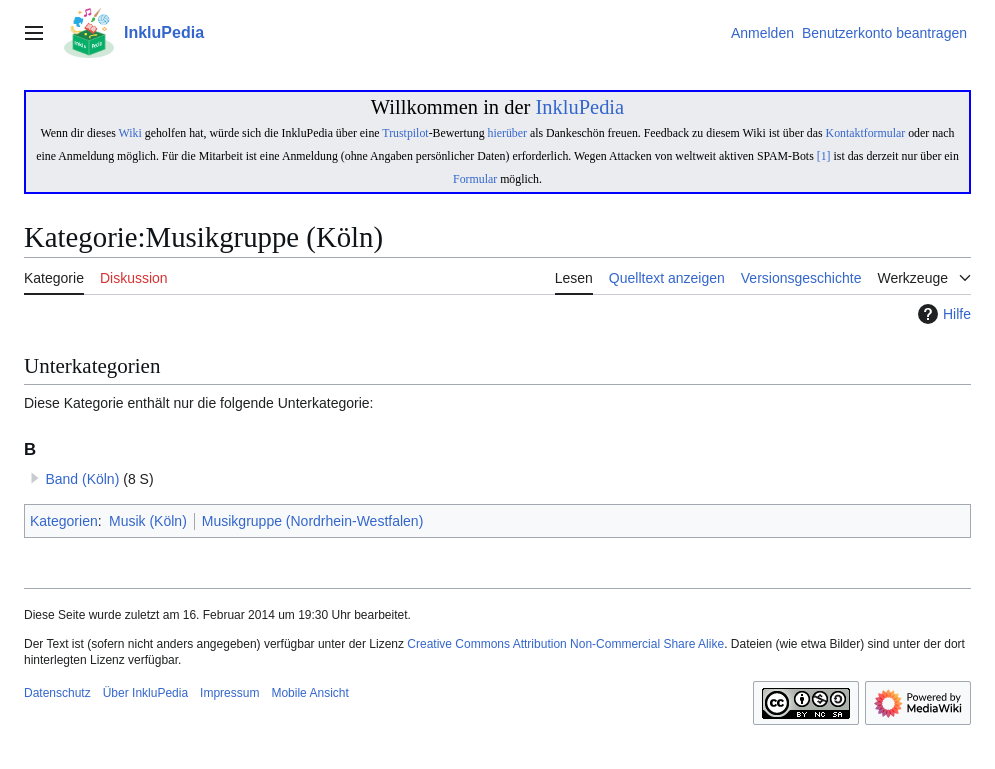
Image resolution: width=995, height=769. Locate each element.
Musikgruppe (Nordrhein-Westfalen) (313, 521)
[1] (824, 156)
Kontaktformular (866, 133)
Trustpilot (405, 133)
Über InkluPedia (145, 693)
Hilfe (942, 314)
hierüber (507, 133)
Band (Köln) (82, 479)
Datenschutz (57, 693)
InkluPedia (579, 107)
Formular (475, 179)
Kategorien (64, 521)
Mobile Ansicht (309, 693)
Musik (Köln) (148, 521)
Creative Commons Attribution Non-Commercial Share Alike (565, 644)
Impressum (229, 693)
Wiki (130, 133)
